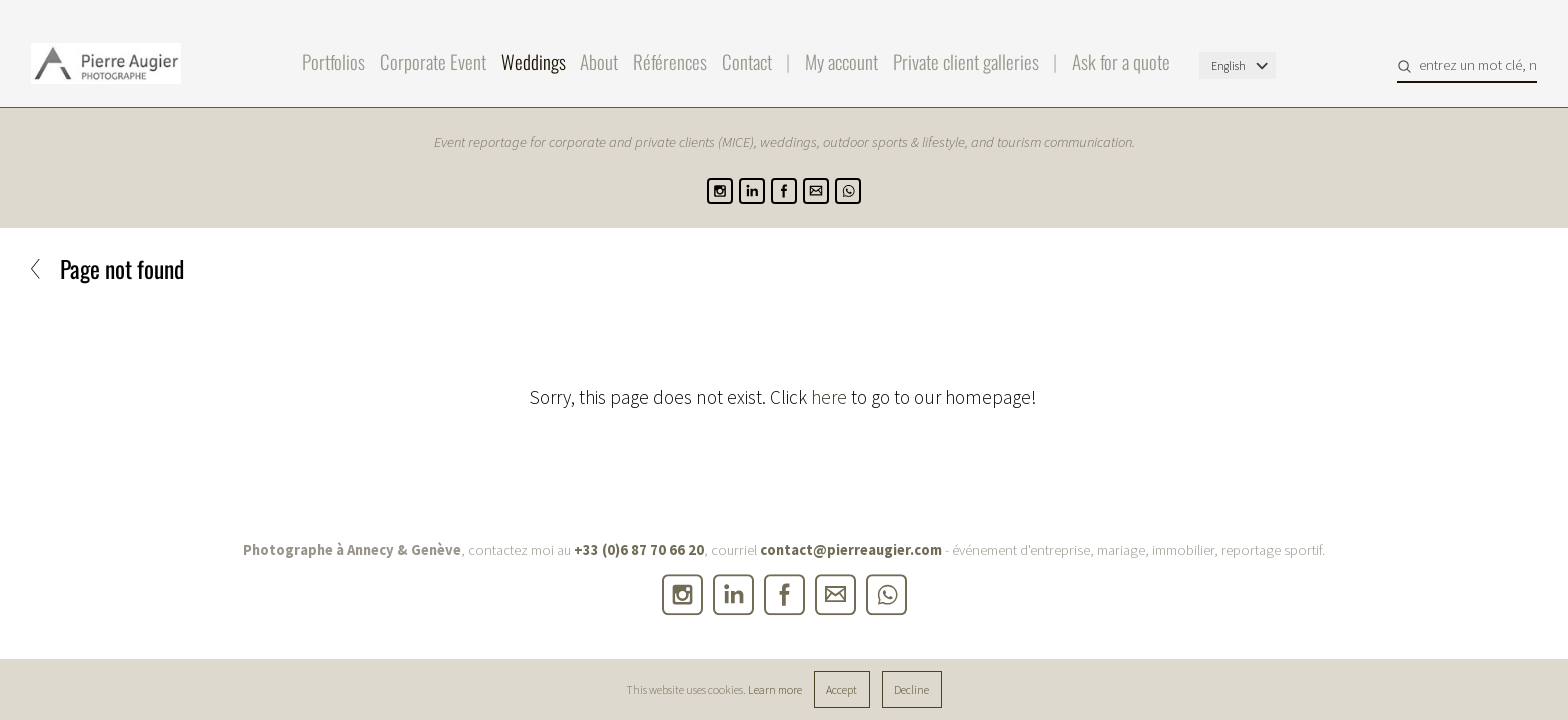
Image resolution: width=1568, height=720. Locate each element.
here (829, 397)
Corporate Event (433, 61)
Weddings (533, 61)
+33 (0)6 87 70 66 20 (639, 551)
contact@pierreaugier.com (851, 551)
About (599, 61)
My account (841, 61)
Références (670, 61)
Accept (841, 689)
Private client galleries (966, 61)
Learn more (775, 689)
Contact (747, 61)
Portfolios (333, 61)
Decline (911, 689)
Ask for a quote (1121, 61)
